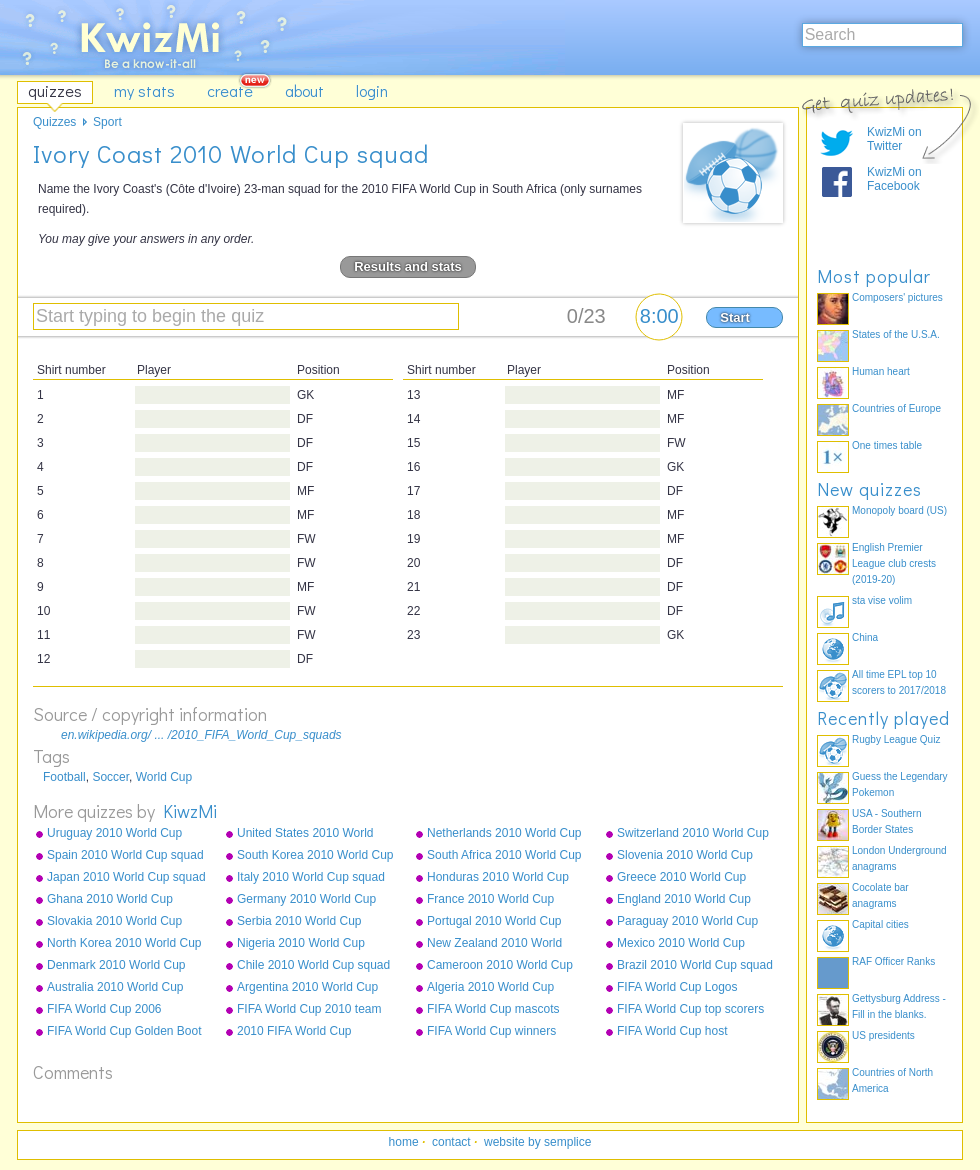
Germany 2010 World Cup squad (306, 900)
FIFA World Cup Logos (677, 987)
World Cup (164, 777)
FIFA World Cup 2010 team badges (309, 1010)
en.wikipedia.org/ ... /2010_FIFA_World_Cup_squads (201, 735)
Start (735, 317)
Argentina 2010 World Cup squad (307, 988)
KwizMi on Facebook (894, 179)
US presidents (883, 1035)
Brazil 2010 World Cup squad (695, 965)
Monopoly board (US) (899, 510)
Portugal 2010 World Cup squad (494, 922)
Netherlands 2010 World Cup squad (504, 834)
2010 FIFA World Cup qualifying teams (294, 1032)
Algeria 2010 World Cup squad (490, 988)
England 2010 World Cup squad (684, 900)
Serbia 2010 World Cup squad (299, 922)
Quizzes (54, 122)
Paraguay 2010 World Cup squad (687, 922)
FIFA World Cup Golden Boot (124, 1031)
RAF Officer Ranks (893, 961)
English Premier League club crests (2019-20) (894, 563)
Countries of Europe (896, 408)
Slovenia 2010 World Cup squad (685, 856)
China (865, 637)
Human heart (881, 371)
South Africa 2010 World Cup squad (504, 856)
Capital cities (880, 924)
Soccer (110, 777)
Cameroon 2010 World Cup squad (500, 966)
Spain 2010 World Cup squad (125, 855)
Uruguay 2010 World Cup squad (114, 834)
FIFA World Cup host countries (672, 1032)
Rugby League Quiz (896, 739)
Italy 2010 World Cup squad (311, 877)
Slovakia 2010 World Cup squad (114, 922)
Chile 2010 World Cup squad (313, 965)
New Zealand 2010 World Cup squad (494, 944)
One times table (887, 445)
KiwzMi (190, 811)
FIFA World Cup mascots (493, 1009)
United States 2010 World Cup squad (305, 834)
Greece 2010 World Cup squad (681, 878)
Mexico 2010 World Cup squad (681, 944)
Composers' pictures (897, 297)
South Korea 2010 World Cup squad (315, 856)
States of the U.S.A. (896, 334)
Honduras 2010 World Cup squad (498, 878)
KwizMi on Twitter (894, 139)
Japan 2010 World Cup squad (126, 877)
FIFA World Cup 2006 (104, 1009)
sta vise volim (882, 600)
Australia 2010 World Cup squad (115, 988)
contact (451, 1142)
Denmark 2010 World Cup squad (116, 966)
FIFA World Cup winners (491, 1031)
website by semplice (537, 1142)
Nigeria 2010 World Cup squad (301, 944)
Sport (107, 122)
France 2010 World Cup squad (490, 900)
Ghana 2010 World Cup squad (110, 900)
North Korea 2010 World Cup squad (124, 944)
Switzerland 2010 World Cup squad (693, 834)
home (404, 1142)
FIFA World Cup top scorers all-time (690, 1010)
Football (64, 777)
